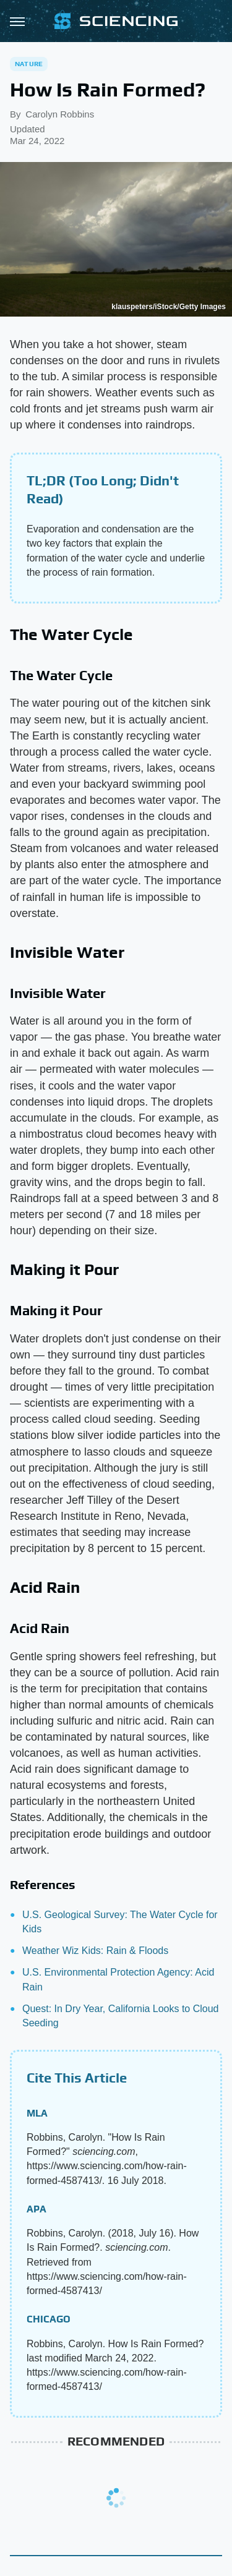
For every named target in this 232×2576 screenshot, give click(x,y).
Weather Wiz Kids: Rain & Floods (95, 1950)
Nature (29, 63)
